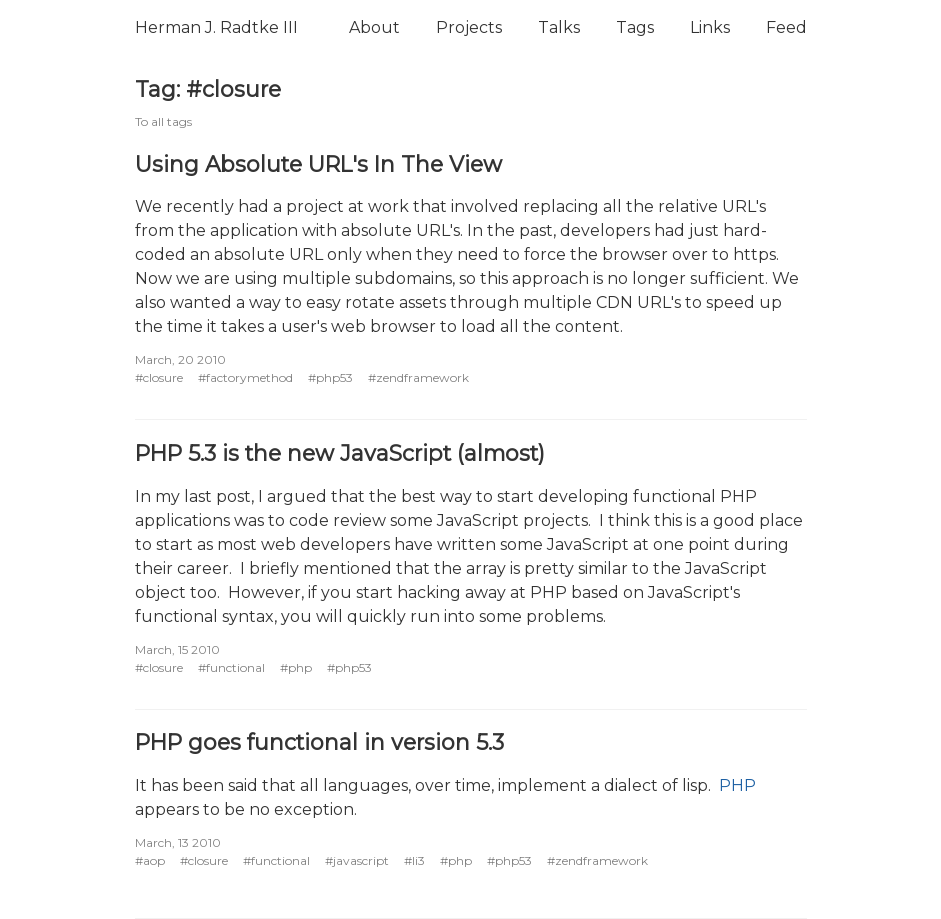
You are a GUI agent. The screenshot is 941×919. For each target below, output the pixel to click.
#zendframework (418, 377)
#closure (159, 377)
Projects (469, 27)
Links (710, 27)
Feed (786, 27)
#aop (150, 860)
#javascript (357, 860)
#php (296, 667)
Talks (559, 27)
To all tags (163, 121)
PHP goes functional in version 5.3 (319, 742)
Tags (635, 27)
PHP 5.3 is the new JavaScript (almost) (340, 453)
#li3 (414, 860)
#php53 (330, 377)
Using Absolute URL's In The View (318, 164)
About (374, 27)
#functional (231, 667)
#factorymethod (245, 377)
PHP (737, 785)
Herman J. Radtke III (216, 27)
